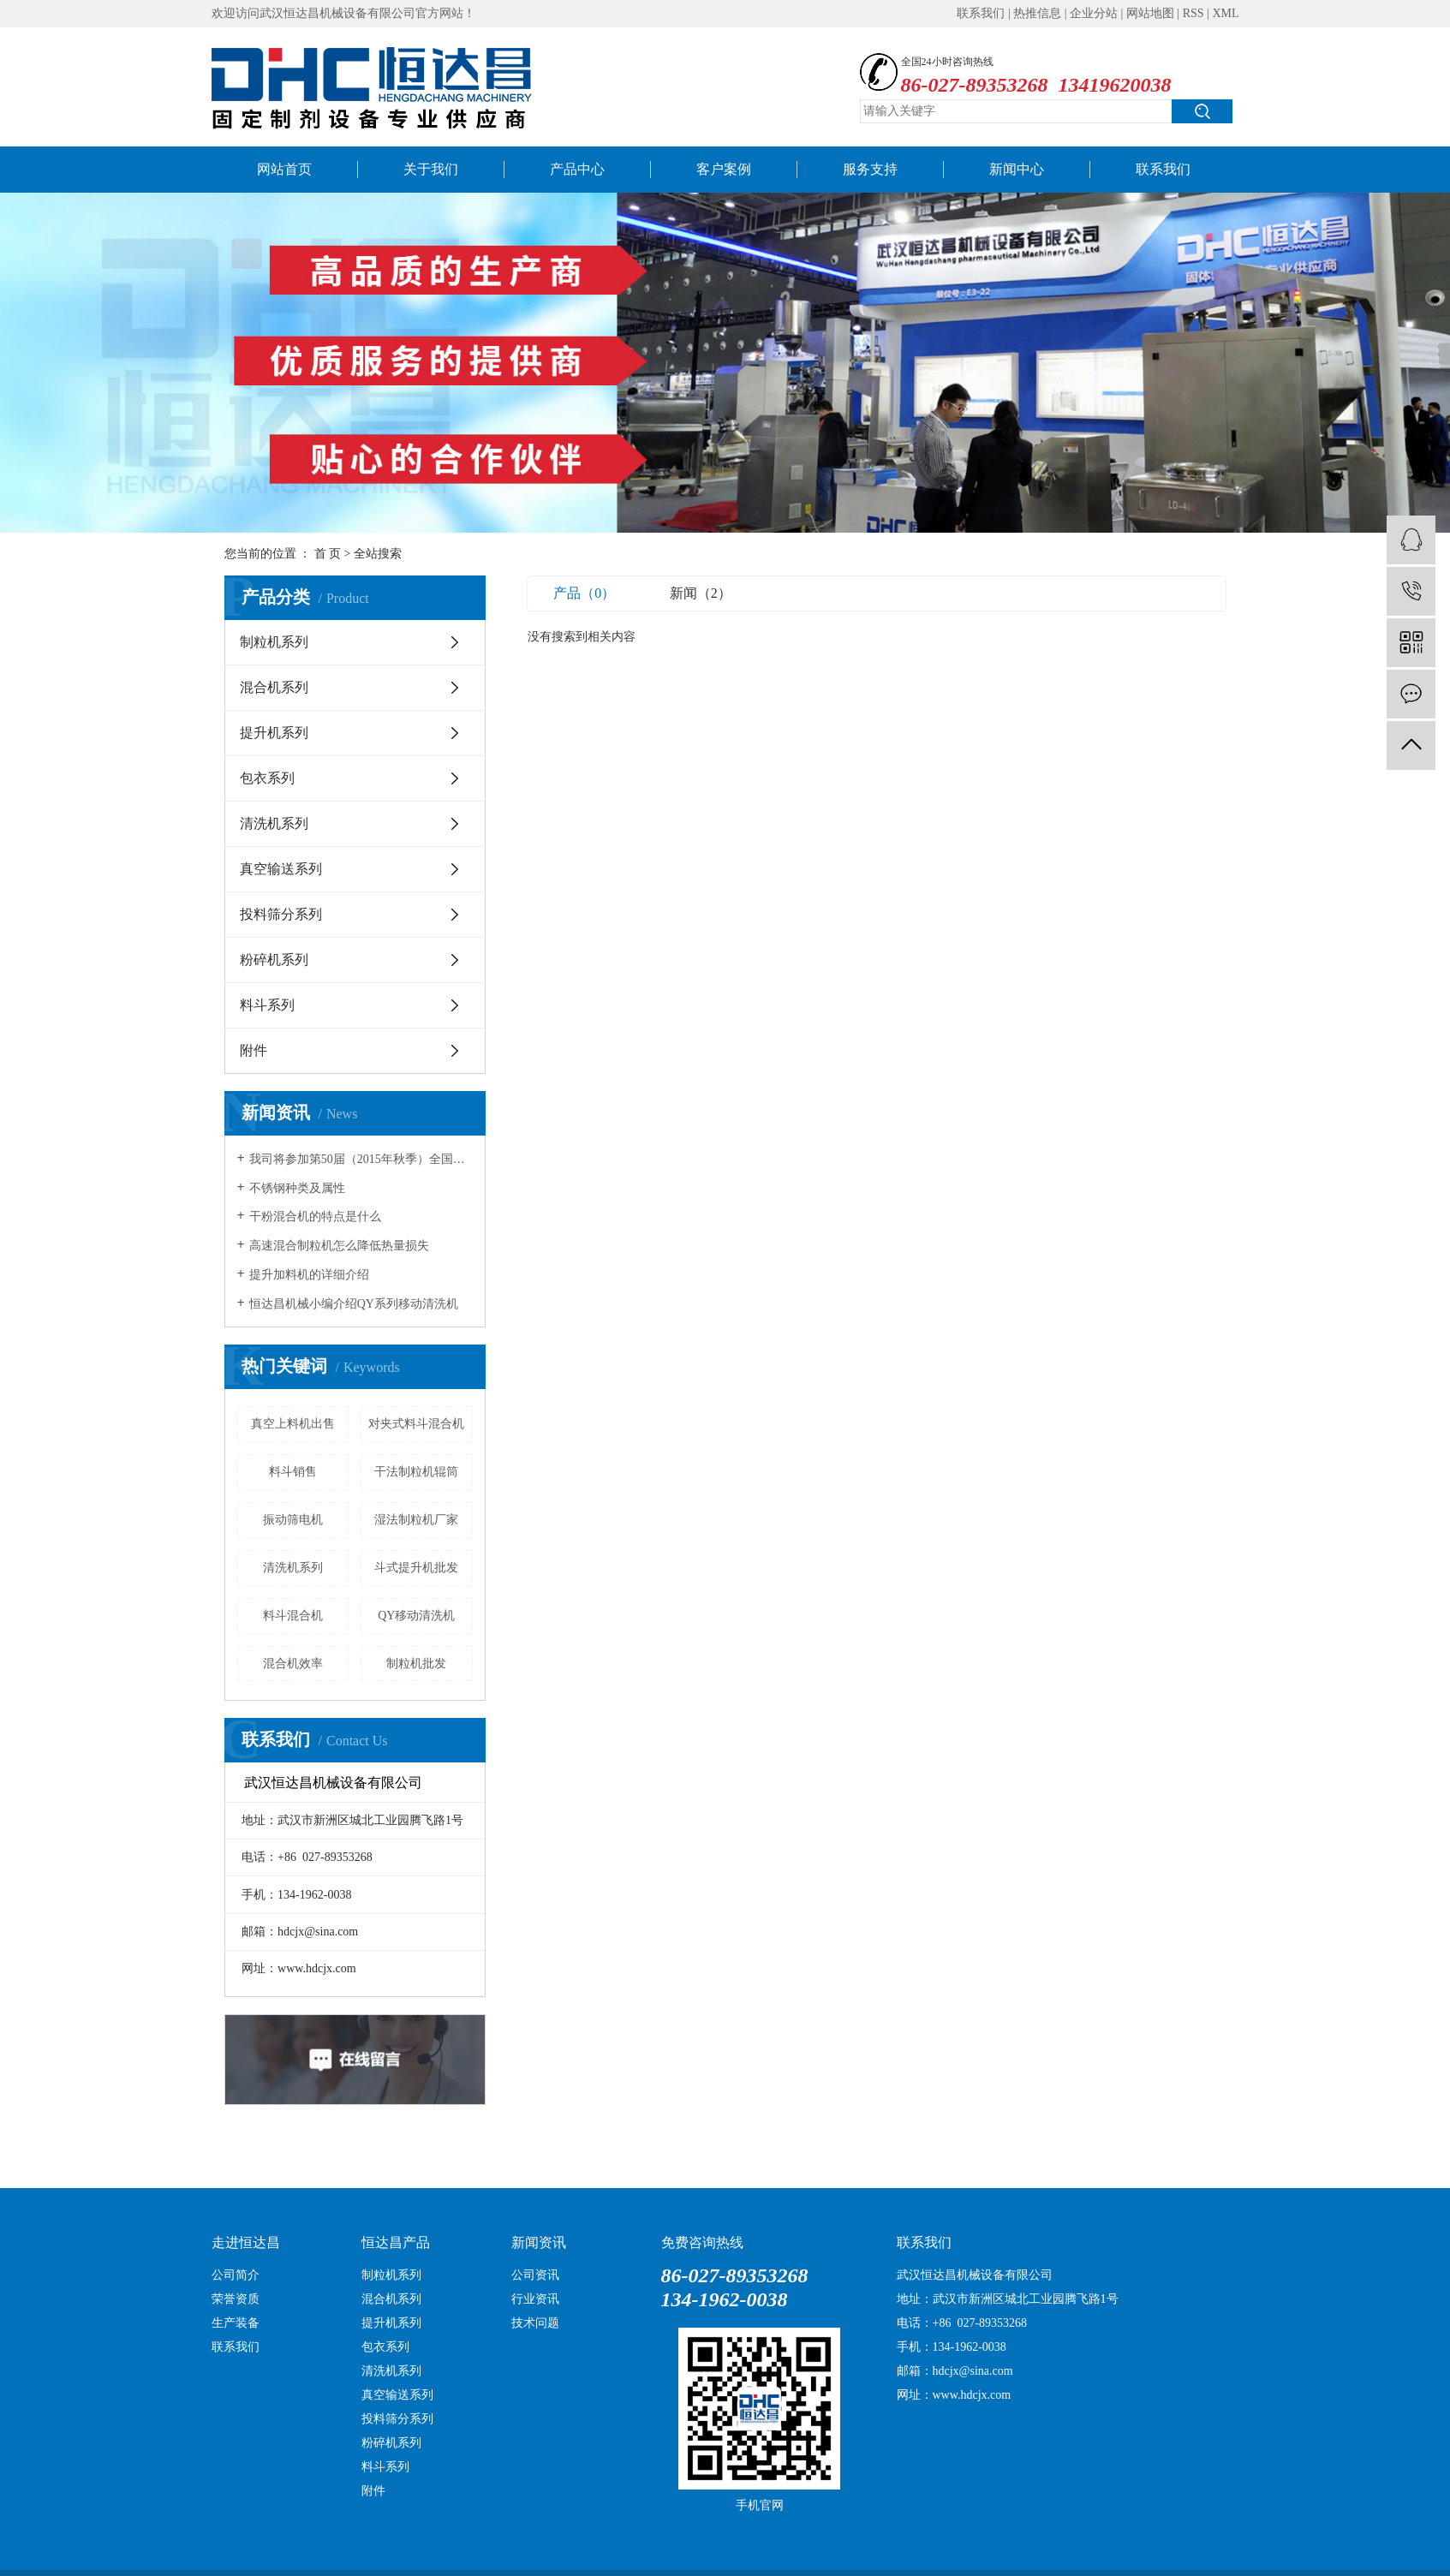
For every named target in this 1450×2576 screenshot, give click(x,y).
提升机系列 (274, 732)
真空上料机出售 (293, 1423)
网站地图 (1150, 13)
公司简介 (236, 2275)
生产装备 (236, 2323)
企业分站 (1094, 13)
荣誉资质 (236, 2299)
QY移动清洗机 (416, 1615)
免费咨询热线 (702, 2242)
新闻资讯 (538, 2242)
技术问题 (535, 2323)
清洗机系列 (274, 823)
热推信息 (1037, 13)
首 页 (328, 553)
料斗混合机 (293, 1615)
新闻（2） (700, 593)
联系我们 (981, 13)
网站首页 (284, 169)
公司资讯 (535, 2275)
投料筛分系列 (281, 914)
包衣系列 (267, 778)
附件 (253, 1050)
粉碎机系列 (274, 959)
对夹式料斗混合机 (416, 1423)
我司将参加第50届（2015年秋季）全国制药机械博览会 (361, 1159)
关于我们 (430, 169)
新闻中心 (1016, 169)
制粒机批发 (416, 1663)
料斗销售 (293, 1471)
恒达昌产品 (395, 2242)
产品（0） (584, 593)
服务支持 (870, 169)
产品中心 (577, 169)
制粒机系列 (274, 642)
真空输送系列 (281, 869)
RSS (1193, 13)
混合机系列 (274, 687)
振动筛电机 (293, 1519)
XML (1225, 13)
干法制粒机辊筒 (416, 1471)
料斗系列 (267, 1005)
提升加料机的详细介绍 (309, 1274)
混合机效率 (293, 1663)
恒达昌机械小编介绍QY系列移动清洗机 (353, 1303)
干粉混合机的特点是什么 (315, 1216)
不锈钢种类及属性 (297, 1188)
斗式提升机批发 (416, 1567)
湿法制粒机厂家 (416, 1519)
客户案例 (723, 169)
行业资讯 (535, 2299)
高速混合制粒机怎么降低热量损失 (339, 1245)
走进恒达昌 (246, 2242)
